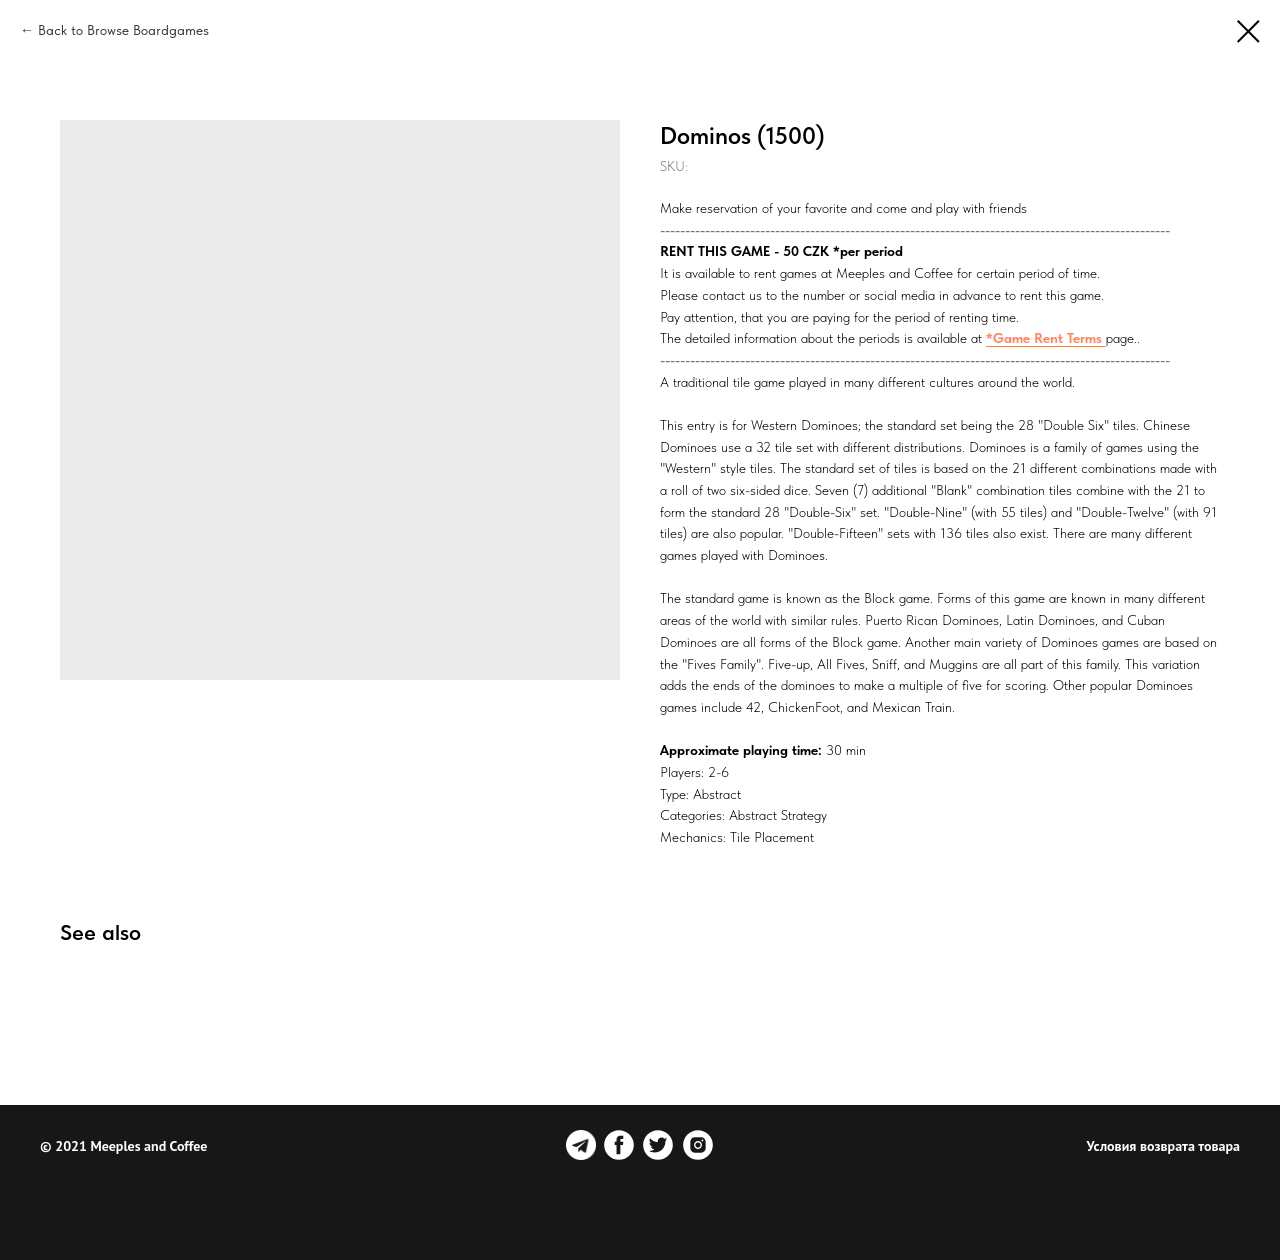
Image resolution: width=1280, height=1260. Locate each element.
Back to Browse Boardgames (123, 30)
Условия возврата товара (1163, 1146)
